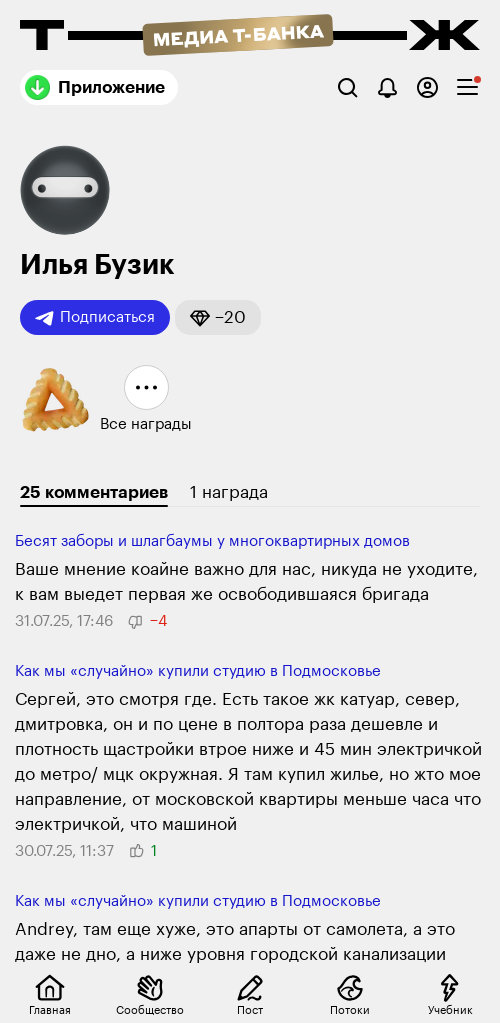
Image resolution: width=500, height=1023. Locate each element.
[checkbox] (467, 87)
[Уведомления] (387, 87)
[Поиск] (347, 87)
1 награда (229, 492)
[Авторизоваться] (427, 87)
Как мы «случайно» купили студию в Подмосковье (198, 671)
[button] (218, 317)
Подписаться (95, 318)
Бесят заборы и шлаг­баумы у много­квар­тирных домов (212, 541)
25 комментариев (94, 492)
